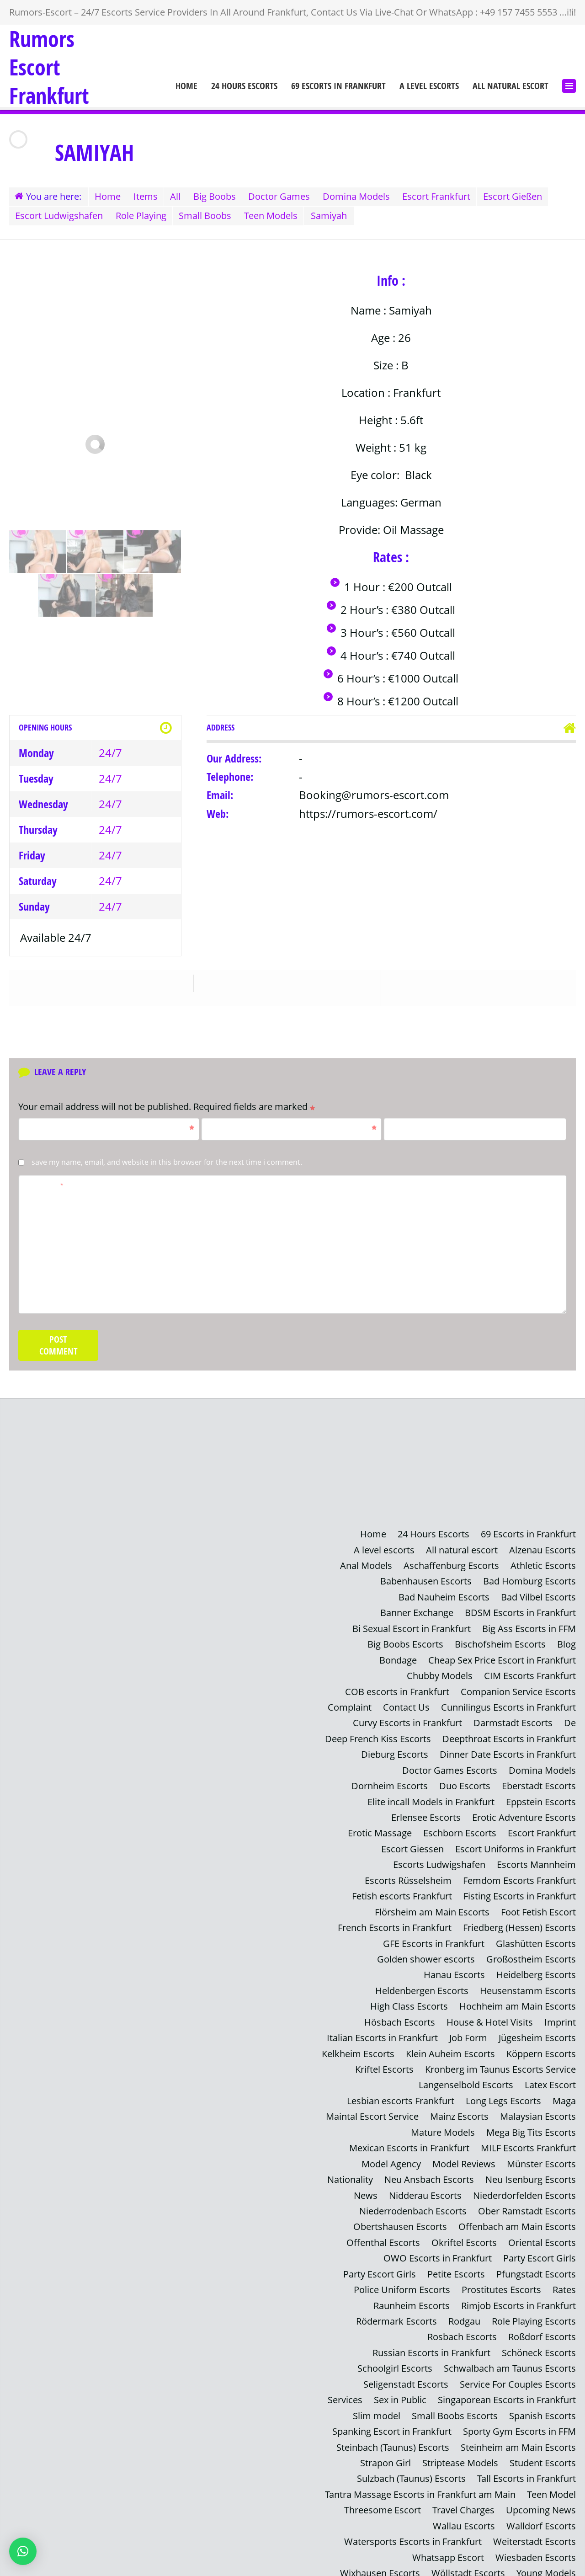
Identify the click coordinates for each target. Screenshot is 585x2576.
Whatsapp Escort (448, 2543)
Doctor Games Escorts (449, 1766)
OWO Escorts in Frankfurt (437, 2248)
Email (292, 1126)
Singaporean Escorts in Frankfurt (507, 2388)
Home (186, 86)
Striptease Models (460, 2450)
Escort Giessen (412, 1844)
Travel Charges (463, 2497)
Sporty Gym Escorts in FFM (519, 2419)
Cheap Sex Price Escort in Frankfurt (502, 1657)
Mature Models (443, 2123)
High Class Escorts (409, 1999)
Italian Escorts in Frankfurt (382, 2030)
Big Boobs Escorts (405, 1642)
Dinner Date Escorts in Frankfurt (508, 1750)
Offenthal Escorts (383, 2232)
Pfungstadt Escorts (536, 2263)
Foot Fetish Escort (538, 1906)
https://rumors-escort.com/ (368, 812)
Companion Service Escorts (518, 1688)
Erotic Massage (380, 1828)
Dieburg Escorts (394, 1750)
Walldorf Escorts (541, 2512)
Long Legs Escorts (503, 2092)
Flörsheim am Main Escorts (432, 1906)
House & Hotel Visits (490, 2015)
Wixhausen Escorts (380, 2559)
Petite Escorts (456, 2263)
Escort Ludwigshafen (60, 215)
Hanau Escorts (454, 1968)
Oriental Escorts (542, 2232)
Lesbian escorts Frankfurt (400, 2092)
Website (403, 1126)
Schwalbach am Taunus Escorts (510, 2357)
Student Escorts (543, 2450)
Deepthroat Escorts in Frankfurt (509, 1735)
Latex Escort (550, 2077)
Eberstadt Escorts (539, 1782)
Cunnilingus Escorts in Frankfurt (508, 1704)
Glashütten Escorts (536, 1937)
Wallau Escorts (464, 2512)
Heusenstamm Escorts (528, 1984)
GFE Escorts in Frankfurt (433, 1937)
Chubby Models (440, 1673)
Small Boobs (209, 215)
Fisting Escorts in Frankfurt (519, 1890)
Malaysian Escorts (538, 2108)
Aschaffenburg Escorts (451, 1564)
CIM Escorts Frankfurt (530, 1673)
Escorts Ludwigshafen (439, 1859)
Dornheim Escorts (389, 1782)
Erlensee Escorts (426, 1813)
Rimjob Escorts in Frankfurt (518, 2294)
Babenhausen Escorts (426, 1579)
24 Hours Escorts (244, 86)
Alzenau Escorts (542, 1548)
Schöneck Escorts (539, 2341)
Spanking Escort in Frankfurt (392, 2419)
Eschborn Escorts (459, 1828)
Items (148, 196)
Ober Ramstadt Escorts (527, 2201)
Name (109, 1126)
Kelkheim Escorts (358, 2046)
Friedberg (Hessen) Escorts (519, 1921)
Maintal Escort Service (372, 2108)
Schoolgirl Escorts (394, 2357)
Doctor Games (286, 196)
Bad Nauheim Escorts (444, 1595)
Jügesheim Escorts (537, 2030)
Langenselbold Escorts (466, 2077)
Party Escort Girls (539, 2248)
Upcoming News (541, 2497)
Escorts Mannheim (536, 1859)
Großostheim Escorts (531, 1953)
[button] (23, 2551)
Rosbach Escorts (462, 2326)
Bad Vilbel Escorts (538, 1595)
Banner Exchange (416, 1611)
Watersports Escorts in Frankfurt (413, 2528)
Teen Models (276, 215)
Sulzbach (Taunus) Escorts (411, 2465)
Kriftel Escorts (384, 2061)
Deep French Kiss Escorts (378, 1735)
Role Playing (143, 215)
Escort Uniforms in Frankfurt (515, 1844)
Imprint (560, 2015)
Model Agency (391, 2155)
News (366, 2186)
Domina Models (365, 196)
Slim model (376, 2403)
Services (345, 2388)
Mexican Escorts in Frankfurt (409, 2139)
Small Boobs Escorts (455, 2403)
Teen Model (551, 2481)
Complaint (350, 1704)
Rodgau (464, 2310)
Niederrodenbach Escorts (413, 2201)
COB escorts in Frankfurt (397, 1688)
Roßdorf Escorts (542, 2326)
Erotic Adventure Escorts (524, 1813)
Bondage (398, 1657)
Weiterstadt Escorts (534, 2528)
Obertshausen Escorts (400, 2217)
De (570, 1719)
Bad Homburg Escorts (529, 1579)
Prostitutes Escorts (501, 2279)
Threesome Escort (382, 2497)
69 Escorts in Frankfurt (338, 86)
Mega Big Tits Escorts (531, 2123)
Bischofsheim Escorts (500, 1642)
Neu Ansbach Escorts (429, 2170)
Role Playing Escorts (534, 2310)
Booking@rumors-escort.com (374, 794)
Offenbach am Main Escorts (517, 2217)
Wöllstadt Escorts (468, 2559)
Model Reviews (463, 2155)
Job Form (468, 2030)
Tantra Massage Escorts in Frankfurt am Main (420, 2481)
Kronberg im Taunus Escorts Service (500, 2061)
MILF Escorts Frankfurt (528, 2139)
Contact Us (406, 1704)
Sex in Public (400, 2388)
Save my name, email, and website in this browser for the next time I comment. (167, 1161)
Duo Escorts (464, 1782)
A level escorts (429, 86)
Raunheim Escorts (411, 2294)
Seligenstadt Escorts (405, 2372)
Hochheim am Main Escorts (517, 1999)
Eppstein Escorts (541, 1797)
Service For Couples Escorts (518, 2372)
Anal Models (366, 1564)
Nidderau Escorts (425, 2186)
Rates (564, 2279)
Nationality (350, 2170)
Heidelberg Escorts (536, 1968)
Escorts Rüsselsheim (408, 1875)
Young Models (546, 2559)
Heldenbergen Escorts (421, 1984)
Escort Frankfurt (447, 196)
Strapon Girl (385, 2450)
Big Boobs (220, 196)
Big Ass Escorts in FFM (529, 1626)
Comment (44, 1184)
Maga (564, 2092)
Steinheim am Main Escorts (518, 2434)
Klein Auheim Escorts (450, 2046)
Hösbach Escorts (399, 2015)
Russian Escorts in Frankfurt (431, 2341)
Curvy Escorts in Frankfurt (407, 1719)
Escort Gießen (524, 196)
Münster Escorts (541, 2155)
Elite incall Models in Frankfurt (431, 1797)
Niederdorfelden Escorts (524, 2186)
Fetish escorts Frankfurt (402, 1890)
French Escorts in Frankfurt (395, 1921)
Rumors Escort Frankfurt (49, 67)
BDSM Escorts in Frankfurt (520, 1611)
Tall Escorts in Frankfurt (526, 2465)
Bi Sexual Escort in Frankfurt (411, 1626)
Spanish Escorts (542, 2403)
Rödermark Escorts (396, 2310)
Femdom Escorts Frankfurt (519, 1875)
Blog (566, 1642)
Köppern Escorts (541, 2046)
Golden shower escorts (426, 1953)
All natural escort (510, 86)
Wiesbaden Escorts (535, 2543)
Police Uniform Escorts (402, 2279)
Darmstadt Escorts (513, 1719)
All (179, 196)
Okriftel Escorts (464, 2232)
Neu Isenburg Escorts (530, 2170)
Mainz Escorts (459, 2108)
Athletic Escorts (543, 1564)
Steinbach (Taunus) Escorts (392, 2434)
